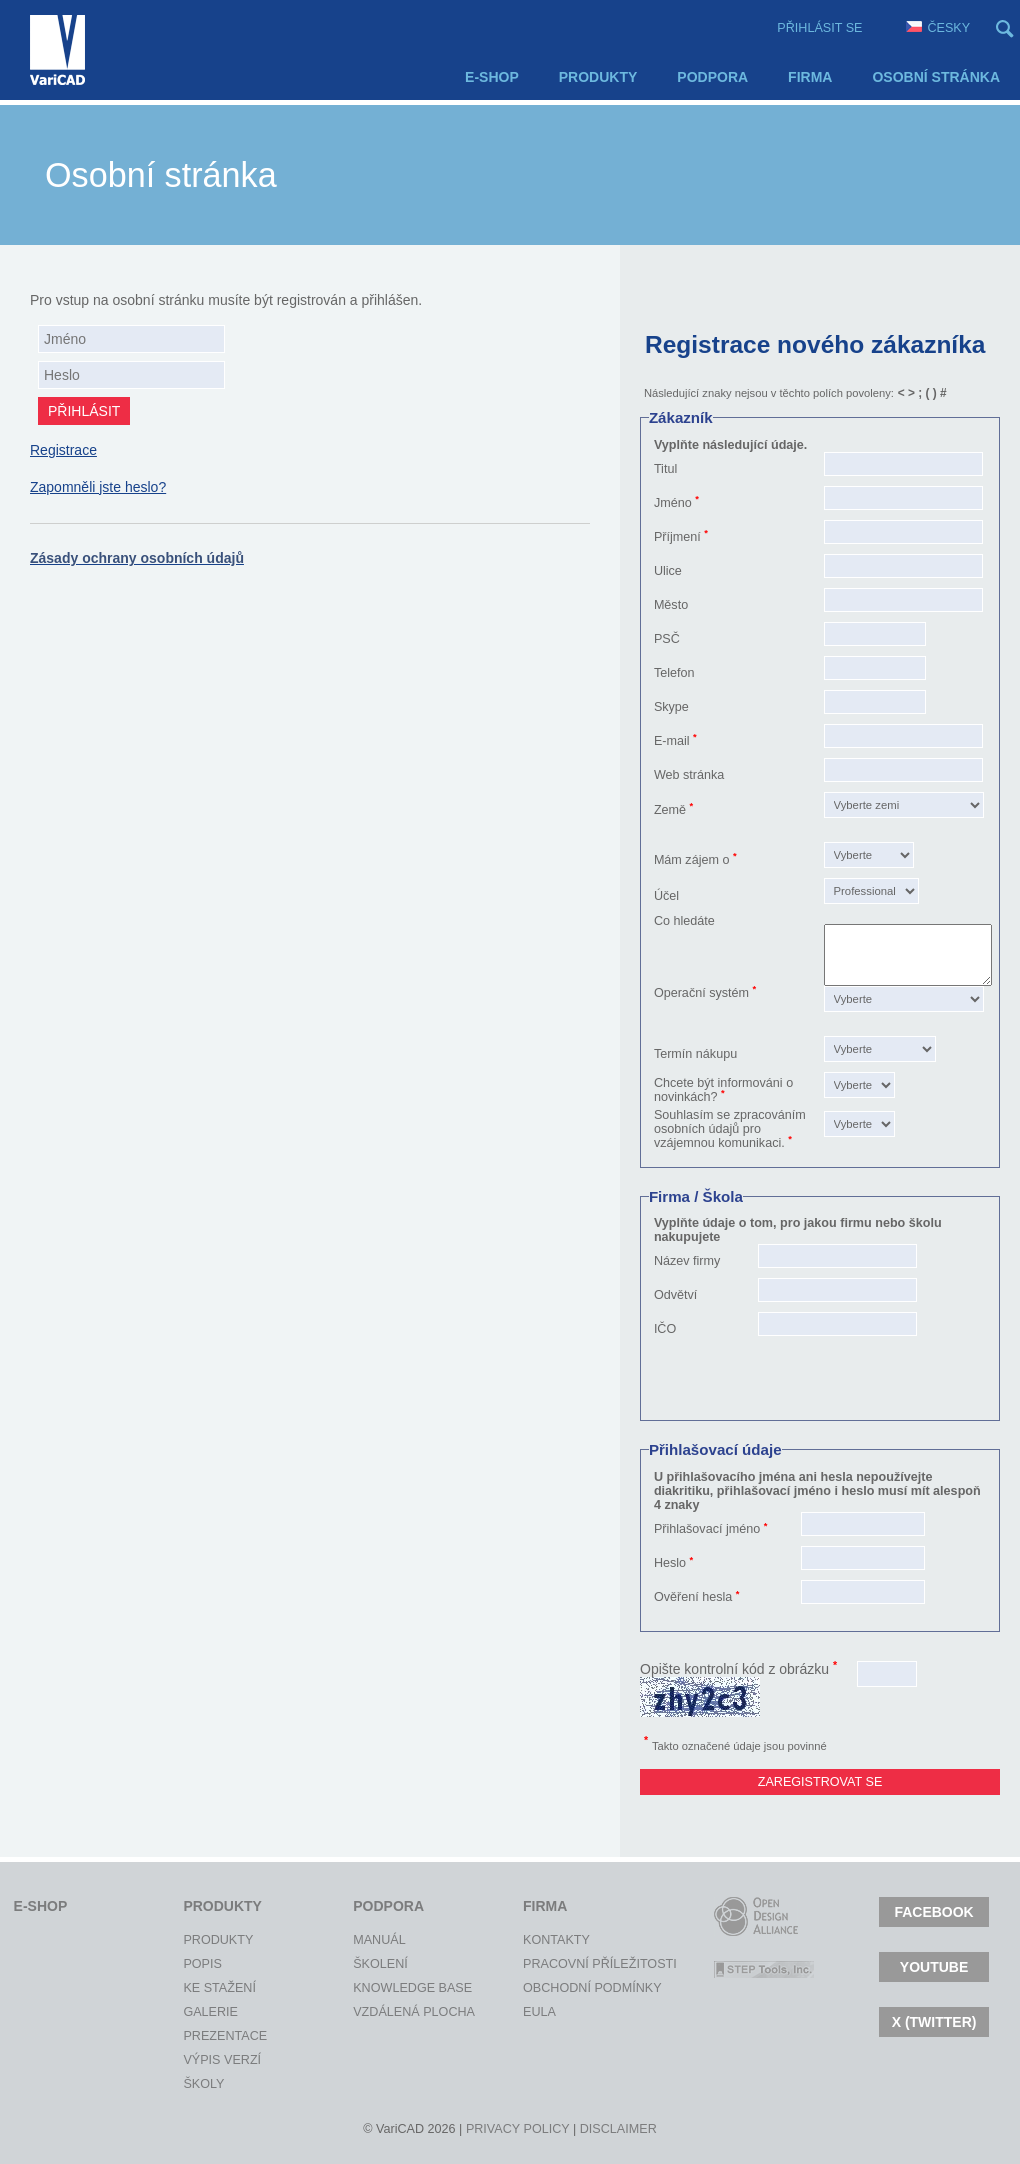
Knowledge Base (371, 1988)
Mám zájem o (692, 860)
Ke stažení (201, 1988)
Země (670, 810)
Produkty (598, 77)
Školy (201, 2084)
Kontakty (541, 1940)
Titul (665, 469)
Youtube (934, 1967)
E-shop (492, 77)
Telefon (674, 673)
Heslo (670, 1563)
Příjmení (677, 537)
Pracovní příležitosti (541, 1964)
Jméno (673, 503)
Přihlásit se (819, 28)
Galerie (201, 2012)
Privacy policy (518, 2129)
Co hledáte (684, 921)
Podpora (712, 77)
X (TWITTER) (934, 2022)
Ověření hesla (693, 1597)
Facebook (933, 1912)
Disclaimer (618, 2129)
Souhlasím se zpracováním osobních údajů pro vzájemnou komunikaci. (730, 1129)
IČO (665, 1329)
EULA (539, 2012)
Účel (666, 896)
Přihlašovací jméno (707, 1529)
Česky (938, 28)
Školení (371, 1964)
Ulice (668, 571)
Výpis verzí (201, 2060)
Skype (671, 707)
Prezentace (201, 2036)
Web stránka (689, 775)
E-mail (672, 741)
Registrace (63, 450)
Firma (810, 77)
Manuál (371, 1940)
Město (671, 605)
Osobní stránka (936, 77)
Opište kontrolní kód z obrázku (738, 1669)
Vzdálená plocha (371, 2012)
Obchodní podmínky (541, 1988)
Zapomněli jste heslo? (98, 487)
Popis (201, 1964)
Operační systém (701, 993)
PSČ (667, 639)
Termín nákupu (695, 1054)
